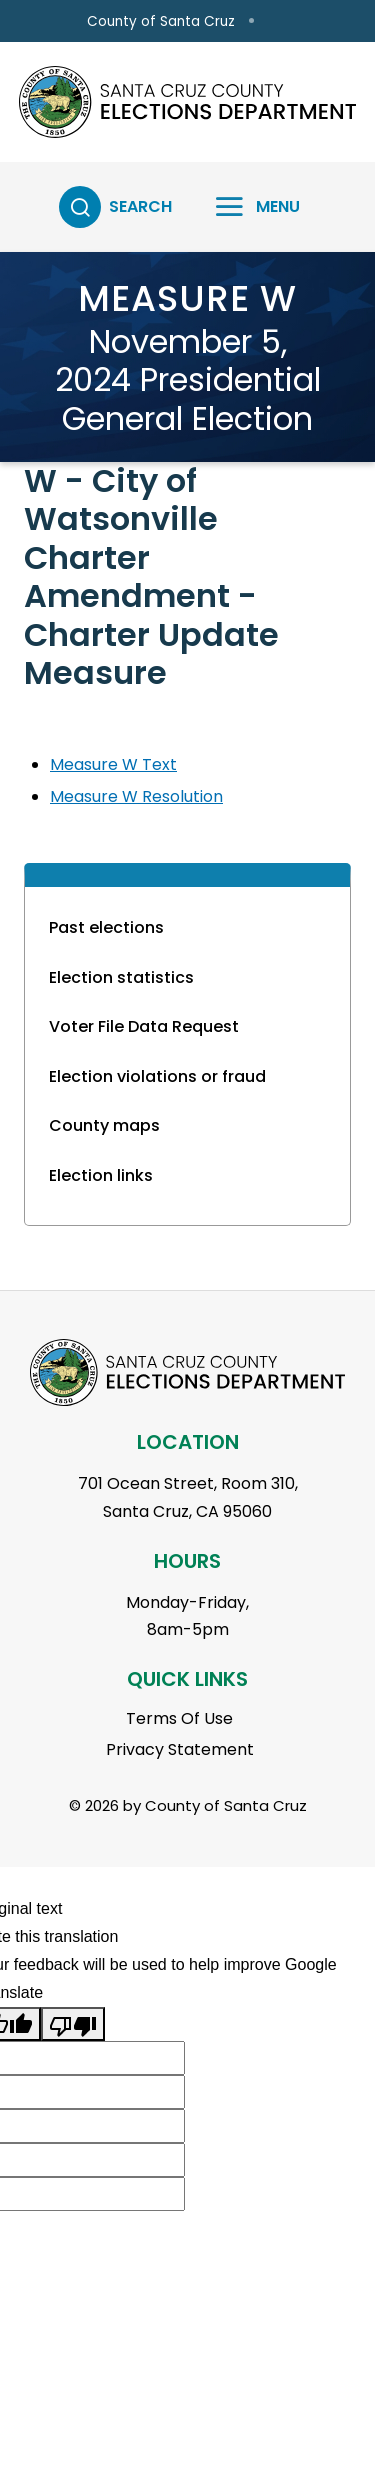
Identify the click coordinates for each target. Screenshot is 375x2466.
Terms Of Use (179, 1718)
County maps (104, 1125)
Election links (101, 1175)
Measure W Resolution (136, 796)
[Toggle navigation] (246, 207)
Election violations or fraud (157, 1076)
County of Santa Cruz (161, 21)
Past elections (106, 927)
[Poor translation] (73, 2024)
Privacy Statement (180, 1749)
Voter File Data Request (144, 1026)
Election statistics (121, 977)
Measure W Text (113, 764)
